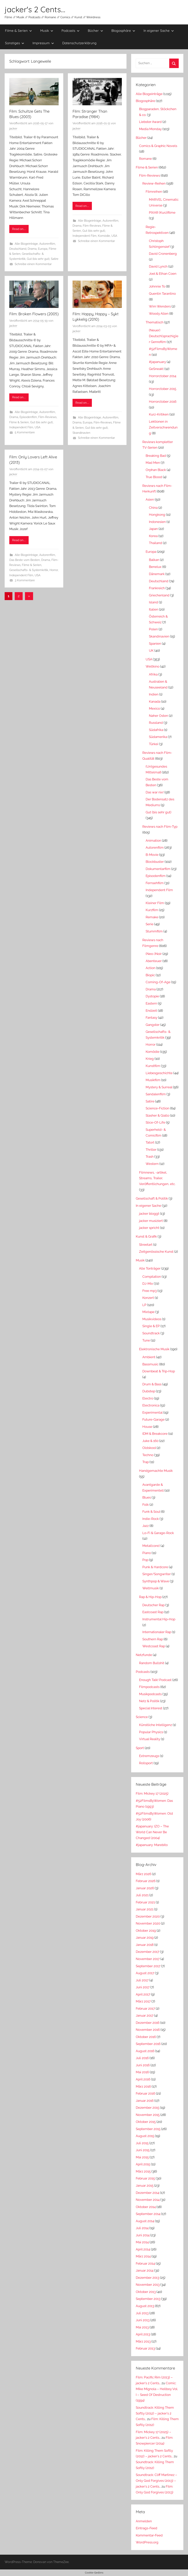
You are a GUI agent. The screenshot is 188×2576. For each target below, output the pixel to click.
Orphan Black (156, 470)
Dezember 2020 (148, 1916)
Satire (54, 259)
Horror (54, 570)
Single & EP (151, 1326)
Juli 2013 (142, 2313)
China (153, 508)
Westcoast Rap (153, 1646)
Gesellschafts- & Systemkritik (28, 570)
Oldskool (149, 1448)
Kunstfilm (153, 1066)
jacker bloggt (149, 1213)
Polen (153, 629)
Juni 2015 (143, 2150)
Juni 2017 (143, 1987)
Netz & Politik (149, 1701)
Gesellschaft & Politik (152, 1198)
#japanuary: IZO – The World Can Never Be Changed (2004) (152, 1832)
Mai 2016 (142, 2072)
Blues (146, 1497)
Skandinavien (81, 433)
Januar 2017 (144, 2015)
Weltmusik (150, 1588)
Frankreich (157, 588)
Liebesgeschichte (159, 1073)
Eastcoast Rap (152, 1612)
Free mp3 (149, 1291)
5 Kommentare (25, 432)
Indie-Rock (150, 1519)
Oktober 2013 (146, 2292)
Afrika (153, 674)
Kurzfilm (152, 910)
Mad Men (153, 463)
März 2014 (143, 2256)
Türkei (153, 744)
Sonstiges (14, 43)
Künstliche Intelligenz (155, 1725)
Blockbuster (155, 862)
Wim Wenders (160, 306)
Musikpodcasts (150, 1694)
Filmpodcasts (149, 1687)
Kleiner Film (155, 903)
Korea (153, 536)
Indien (153, 694)
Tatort (150, 1142)
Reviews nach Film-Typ (159, 826)
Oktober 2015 (146, 2122)
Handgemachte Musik (156, 1471)
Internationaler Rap (156, 1632)
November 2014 (148, 2200)
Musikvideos (151, 1319)
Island (153, 602)
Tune (146, 1340)
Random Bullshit (151, 1663)
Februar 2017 (145, 2008)
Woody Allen (158, 313)
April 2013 (143, 2334)
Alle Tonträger (150, 1268)
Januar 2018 (145, 1945)
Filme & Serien (18, 31)
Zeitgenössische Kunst (156, 1251)
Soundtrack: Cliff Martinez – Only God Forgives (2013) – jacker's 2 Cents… (156, 2480)
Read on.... (19, 229)
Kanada (154, 701)
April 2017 (143, 1994)
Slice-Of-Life (155, 1122)
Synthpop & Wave (155, 1581)
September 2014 (148, 2214)
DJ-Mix (147, 1283)
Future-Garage (153, 1419)
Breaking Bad (156, 456)
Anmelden (144, 2521)
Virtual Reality (149, 1739)
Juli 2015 (142, 2143)
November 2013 (148, 2285)
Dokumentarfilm (158, 869)
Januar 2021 (144, 1909)
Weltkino (152, 666)
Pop (145, 1560)
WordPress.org (147, 2542)
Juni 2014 (143, 2235)
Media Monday (150, 129)
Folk (145, 1505)
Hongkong (157, 515)
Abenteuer (154, 961)
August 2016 (145, 2051)
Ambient (148, 1357)
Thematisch (154, 322)
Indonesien (157, 522)
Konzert (148, 1298)
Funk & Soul (151, 1511)
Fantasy (151, 1017)
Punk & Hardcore (155, 1567)
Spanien (155, 643)
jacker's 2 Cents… (35, 9)
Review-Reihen (154, 183)
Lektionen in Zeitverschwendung (163, 427)
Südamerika (158, 737)
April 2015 (143, 2164)
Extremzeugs (149, 1756)
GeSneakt (156, 369)
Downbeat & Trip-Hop (158, 1371)
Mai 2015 (142, 2157)
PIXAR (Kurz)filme (162, 212)
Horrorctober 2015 (162, 389)
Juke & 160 (150, 1441)
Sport (140, 1748)
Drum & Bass (152, 1384)
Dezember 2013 (147, 2278)
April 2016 (143, 2079)
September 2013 (148, 2299)
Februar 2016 (145, 2093)
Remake (152, 917)
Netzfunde (144, 1655)
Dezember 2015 (147, 2108)
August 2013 (145, 2306)
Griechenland (159, 595)
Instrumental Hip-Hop (158, 1619)
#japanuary (157, 362)
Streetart (145, 1245)
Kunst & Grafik (146, 1236)
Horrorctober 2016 (162, 401)
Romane (145, 159)
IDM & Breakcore (154, 1434)
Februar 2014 (145, 2263)
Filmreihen (154, 192)
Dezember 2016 (147, 2023)
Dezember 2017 (147, 1952)
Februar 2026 (146, 1881)
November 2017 (148, 1959)
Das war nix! (155, 792)
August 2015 (145, 2136)
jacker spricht (149, 1228)
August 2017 (145, 1973)
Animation (153, 840)
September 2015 (148, 2129)
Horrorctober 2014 (162, 376)
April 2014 (143, 2249)
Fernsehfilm (155, 883)
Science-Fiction (157, 1108)
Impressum (43, 43)
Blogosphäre (123, 31)
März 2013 (143, 2341)
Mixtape (148, 1312)
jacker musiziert (151, 1221)
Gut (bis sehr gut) (38, 259)
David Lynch (158, 266)
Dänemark (157, 574)
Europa (42, 249)
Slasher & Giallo (157, 1115)
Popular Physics (151, 1732)
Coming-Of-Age (158, 982)
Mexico (154, 708)
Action (150, 968)
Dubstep (148, 1391)
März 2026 (143, 1874)
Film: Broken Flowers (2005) (34, 313)
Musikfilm (153, 1080)
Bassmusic (150, 1364)
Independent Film (85, 236)
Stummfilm (154, 931)
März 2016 (143, 2086)
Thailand (155, 543)
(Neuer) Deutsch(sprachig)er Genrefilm (163, 336)
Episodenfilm (28, 417)
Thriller (151, 1150)
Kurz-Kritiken (159, 414)
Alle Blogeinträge (26, 243)
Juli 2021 (142, 1895)
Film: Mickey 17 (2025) (152, 1793)
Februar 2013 (145, 2348)
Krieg (150, 1059)
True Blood (154, 477)
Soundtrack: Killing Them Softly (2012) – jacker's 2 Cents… (155, 2413)
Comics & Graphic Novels (158, 146)
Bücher (95, 31)
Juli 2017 (142, 1980)
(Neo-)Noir (154, 954)
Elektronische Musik (154, 1349)
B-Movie (152, 855)
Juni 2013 (143, 2320)
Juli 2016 (142, 2058)
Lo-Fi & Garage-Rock (158, 1533)
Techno (147, 1455)
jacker (13, 128)
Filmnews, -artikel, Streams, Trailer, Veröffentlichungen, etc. (157, 1178)
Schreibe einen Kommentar (33, 264)
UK (151, 650)
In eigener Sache (159, 31)
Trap (145, 1462)
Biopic (150, 975)
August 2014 (145, 2221)
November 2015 (148, 2115)
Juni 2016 (143, 2065)
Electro (147, 1398)
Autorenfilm (47, 243)
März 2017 (143, 2001)
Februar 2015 (145, 2178)
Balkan (154, 560)
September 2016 (148, 2044)
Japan (153, 529)
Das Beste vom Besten (24, 560)
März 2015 (143, 2171)
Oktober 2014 (146, 2207)
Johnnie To (157, 286)
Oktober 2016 (146, 2037)
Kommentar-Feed (149, 2535)
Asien (150, 499)
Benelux (155, 567)
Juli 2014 (142, 2228)
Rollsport (146, 1763)
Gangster (153, 1025)
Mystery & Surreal (159, 1087)
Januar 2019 (145, 1937)
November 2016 (148, 2030)
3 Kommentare (25, 580)
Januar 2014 (144, 2270)
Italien (153, 609)
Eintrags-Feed (146, 2528)
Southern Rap (152, 1639)
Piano (146, 1553)
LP (144, 1305)
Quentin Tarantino (162, 293)
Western (152, 1164)
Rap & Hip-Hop (150, 1597)
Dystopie (152, 996)
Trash (150, 1156)
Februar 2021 (145, 1902)
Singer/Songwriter (156, 1574)
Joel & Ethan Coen (162, 274)
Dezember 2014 (147, 2193)
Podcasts (70, 31)
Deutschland (17, 249)
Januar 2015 (144, 2185)
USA (114, 236)
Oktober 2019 (146, 1930)
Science (142, 1717)
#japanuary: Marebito (152, 1845)
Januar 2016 (145, 2101)
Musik (46, 31)
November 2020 (148, 1923)
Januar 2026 (145, 1888)
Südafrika (156, 730)
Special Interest (150, 1708)
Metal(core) (151, 1546)
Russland (156, 723)
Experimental (152, 1412)
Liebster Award (150, 122)
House (147, 1427)
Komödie (104, 236)
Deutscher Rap (153, 1605)
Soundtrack (151, 1333)
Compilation (151, 1276)
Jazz (145, 1526)
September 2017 (148, 1966)
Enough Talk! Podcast (155, 1680)
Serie (149, 924)
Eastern (151, 1003)
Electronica (150, 1405)
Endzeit (151, 1010)
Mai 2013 (142, 2327)
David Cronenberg (163, 254)
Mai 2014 (142, 2242)
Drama (32, 249)
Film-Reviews (92, 225)
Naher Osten (158, 716)
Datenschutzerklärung (79, 43)
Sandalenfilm (156, 1094)
